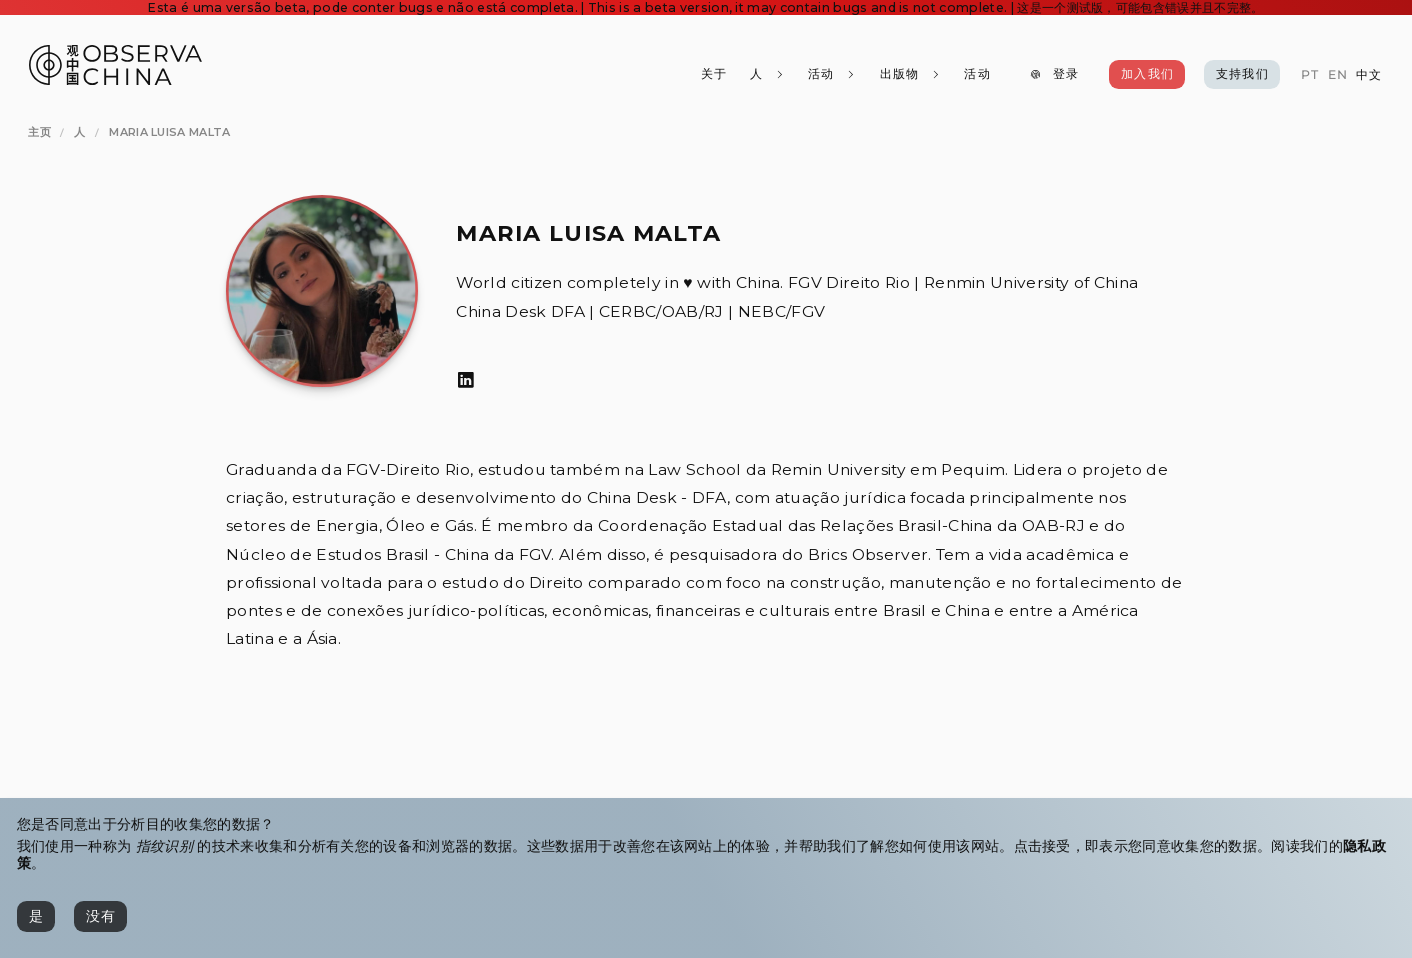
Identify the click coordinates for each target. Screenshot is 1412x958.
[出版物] (910, 74)
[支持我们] (1242, 74)
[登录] (1054, 74)
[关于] (713, 74)
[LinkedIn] (466, 381)
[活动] (977, 74)
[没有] (100, 916)
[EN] (1337, 75)
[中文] (1369, 75)
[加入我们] (1147, 74)
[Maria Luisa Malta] (169, 133)
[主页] (39, 133)
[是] (36, 916)
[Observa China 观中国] (115, 79)
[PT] (1310, 75)
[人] (767, 74)
